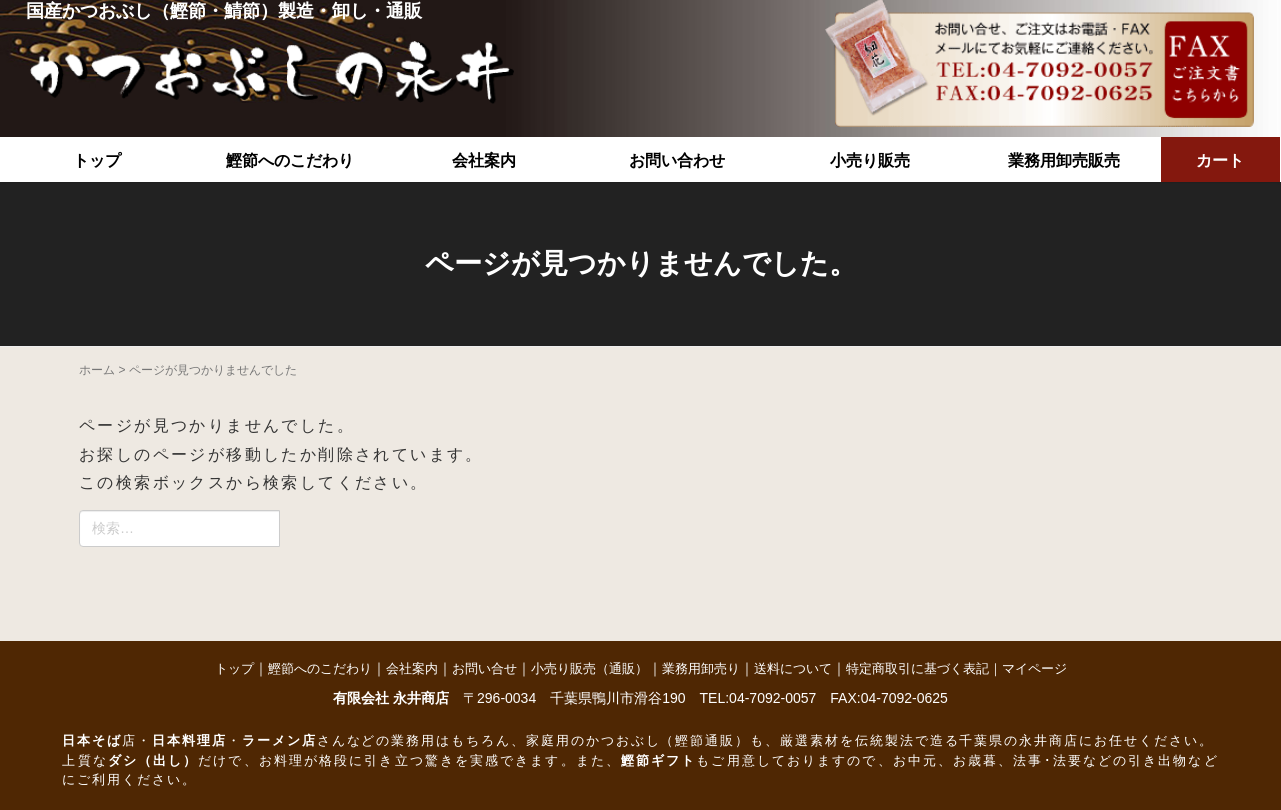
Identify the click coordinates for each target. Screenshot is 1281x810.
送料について (793, 668)
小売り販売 (870, 160)
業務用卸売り (701, 668)
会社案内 (484, 160)
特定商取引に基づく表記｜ (924, 668)
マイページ (1034, 668)
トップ (97, 160)
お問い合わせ (677, 160)
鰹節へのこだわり (290, 160)
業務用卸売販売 (1064, 160)
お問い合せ (484, 668)
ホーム (97, 370)
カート (1220, 160)
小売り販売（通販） (589, 668)
